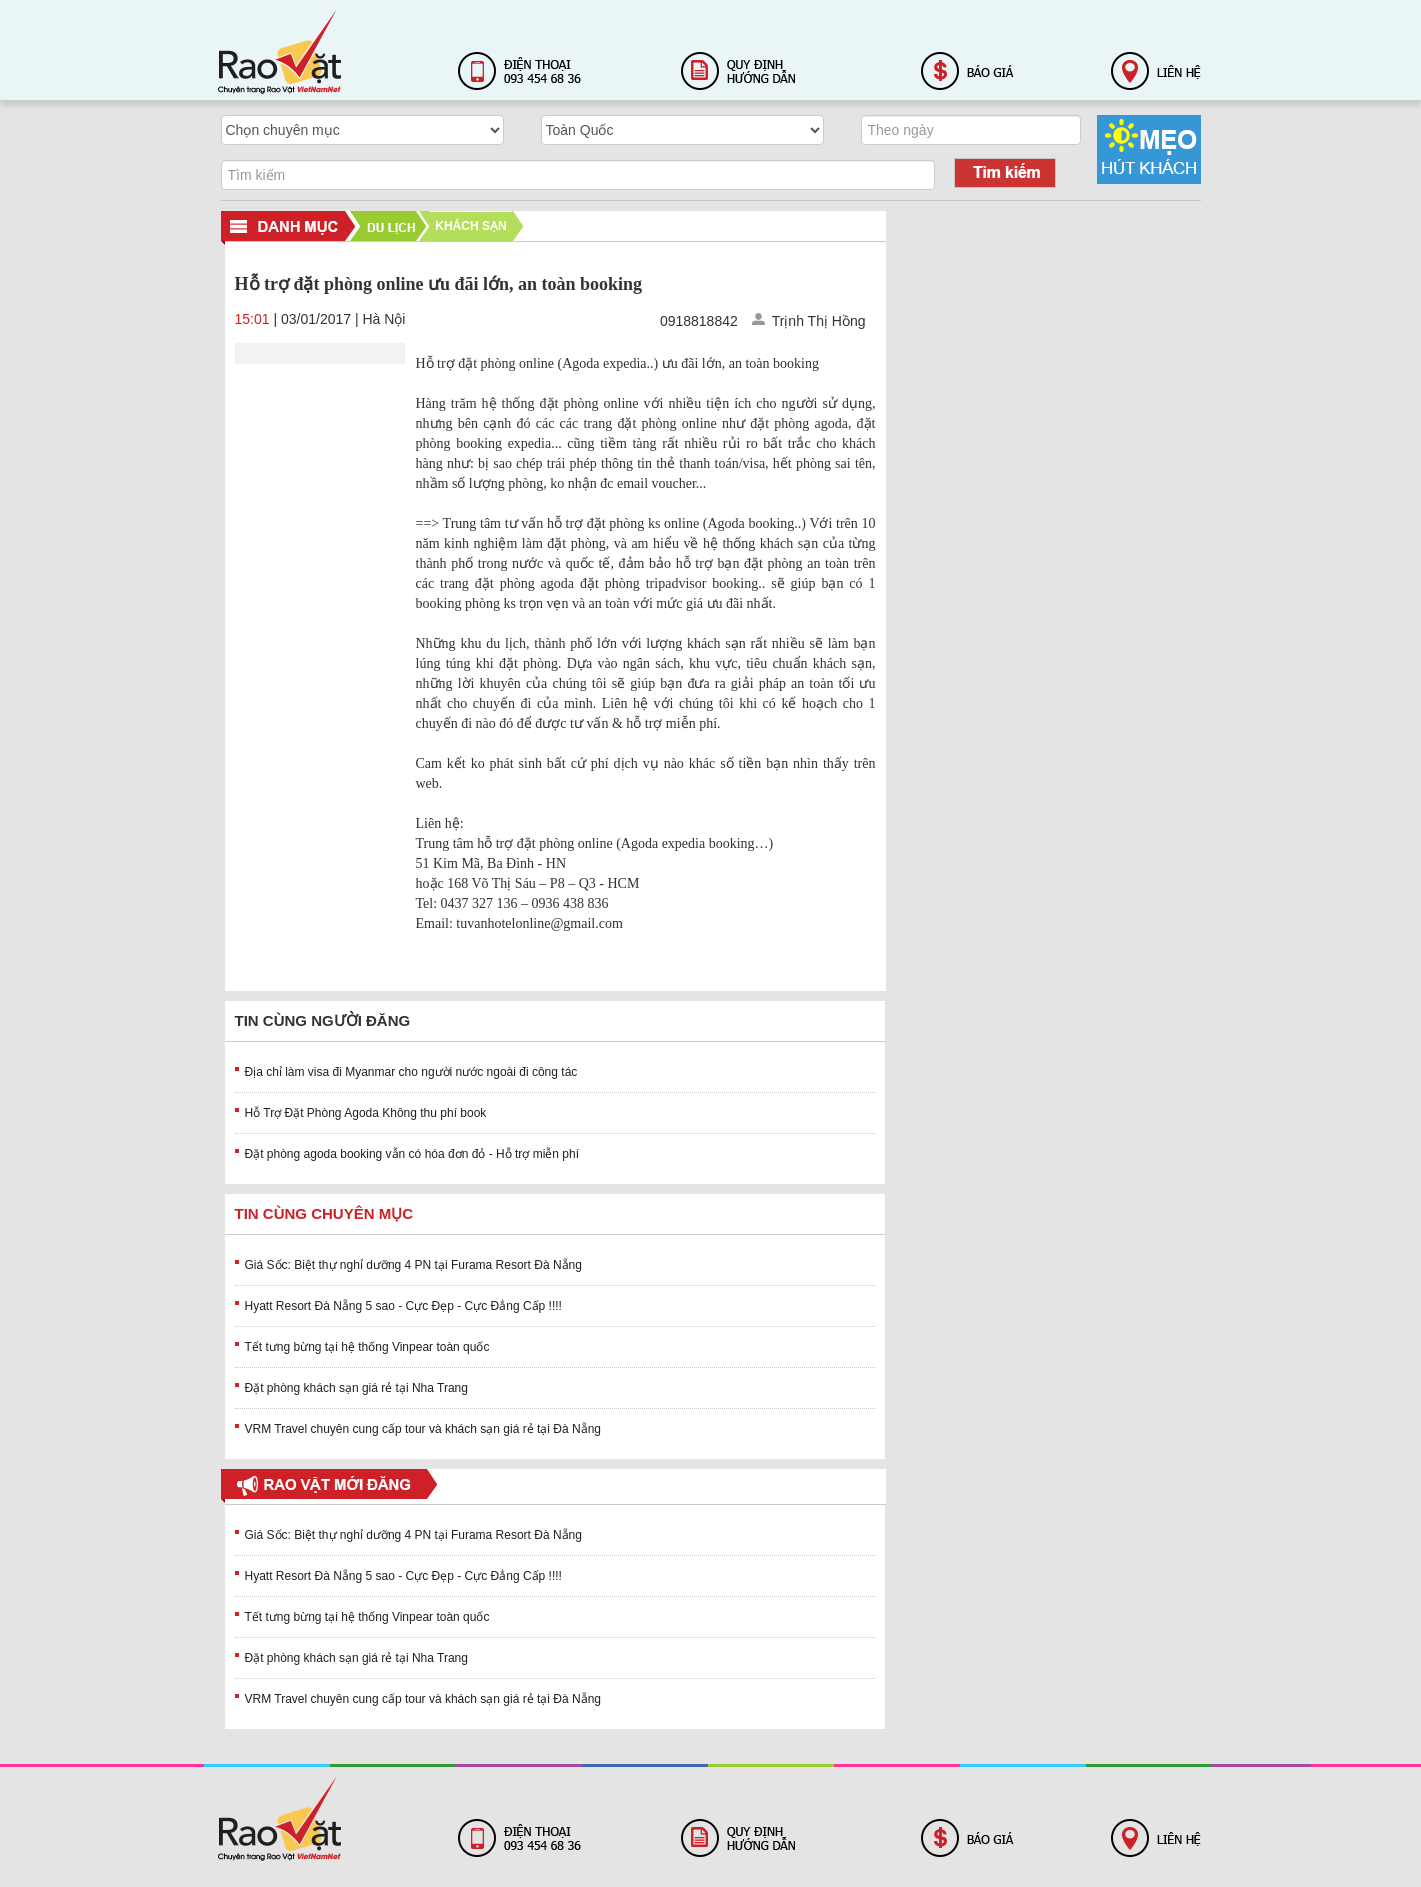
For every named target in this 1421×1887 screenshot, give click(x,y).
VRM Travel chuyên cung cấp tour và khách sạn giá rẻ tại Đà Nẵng (423, 1429)
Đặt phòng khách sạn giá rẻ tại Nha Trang (356, 1388)
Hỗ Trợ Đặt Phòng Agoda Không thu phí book (366, 1113)
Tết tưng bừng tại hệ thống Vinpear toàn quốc (367, 1347)
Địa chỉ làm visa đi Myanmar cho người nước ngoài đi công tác (411, 1072)
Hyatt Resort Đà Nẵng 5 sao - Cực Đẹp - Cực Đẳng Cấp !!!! (403, 1306)
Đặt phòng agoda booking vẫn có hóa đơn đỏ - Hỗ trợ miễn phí (412, 1154)
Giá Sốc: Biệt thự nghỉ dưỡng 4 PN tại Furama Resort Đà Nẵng (413, 1265)
